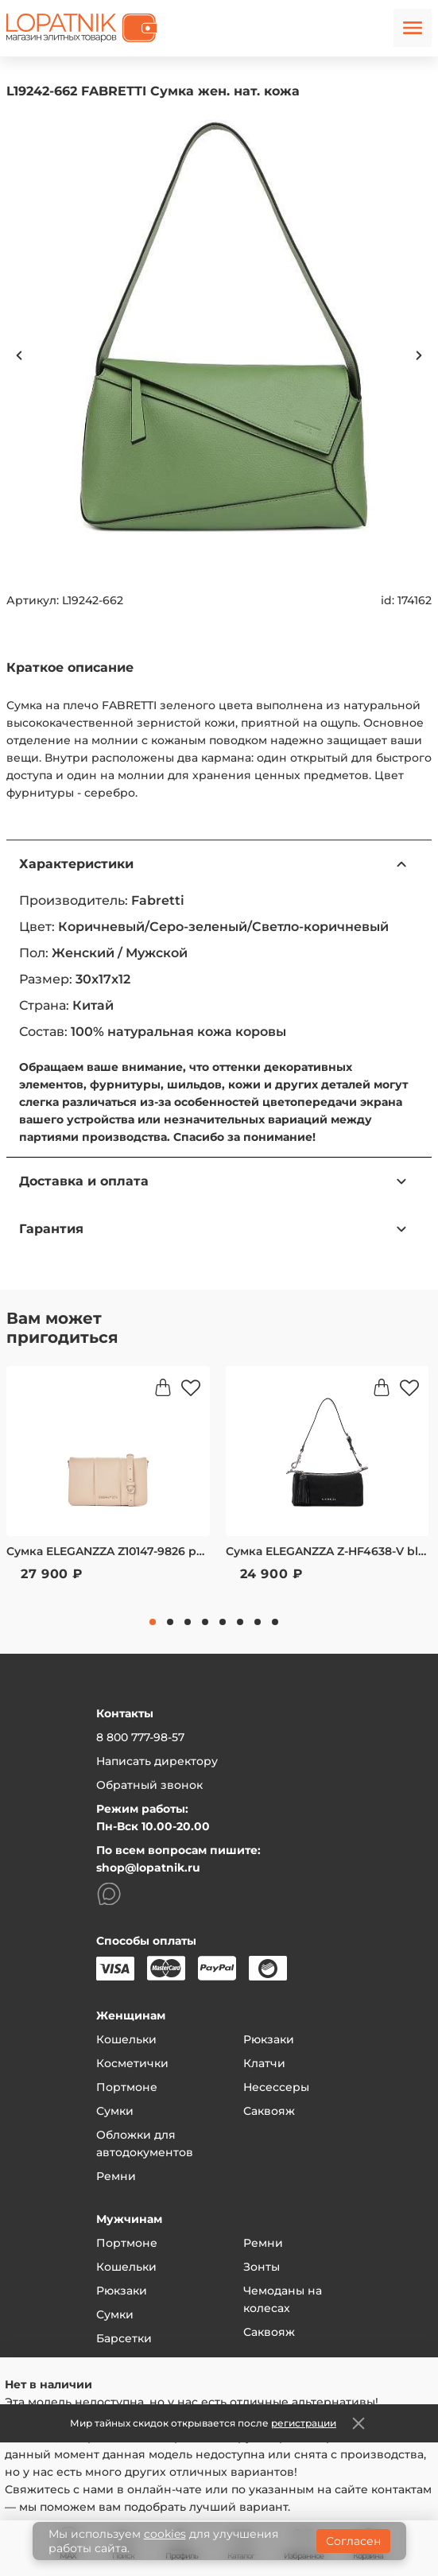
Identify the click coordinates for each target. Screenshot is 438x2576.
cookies (165, 2534)
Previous (19, 355)
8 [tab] (275, 1622)
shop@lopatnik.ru (148, 1867)
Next (419, 355)
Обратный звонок (149, 1785)
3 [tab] (187, 1622)
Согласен (353, 2541)
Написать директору (157, 1761)
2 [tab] (170, 1622)
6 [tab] (240, 1622)
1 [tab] (152, 1622)
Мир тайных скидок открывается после (203, 2423)
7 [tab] (257, 1622)
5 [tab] (222, 1622)
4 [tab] (205, 1622)
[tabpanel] (108, 1484)
